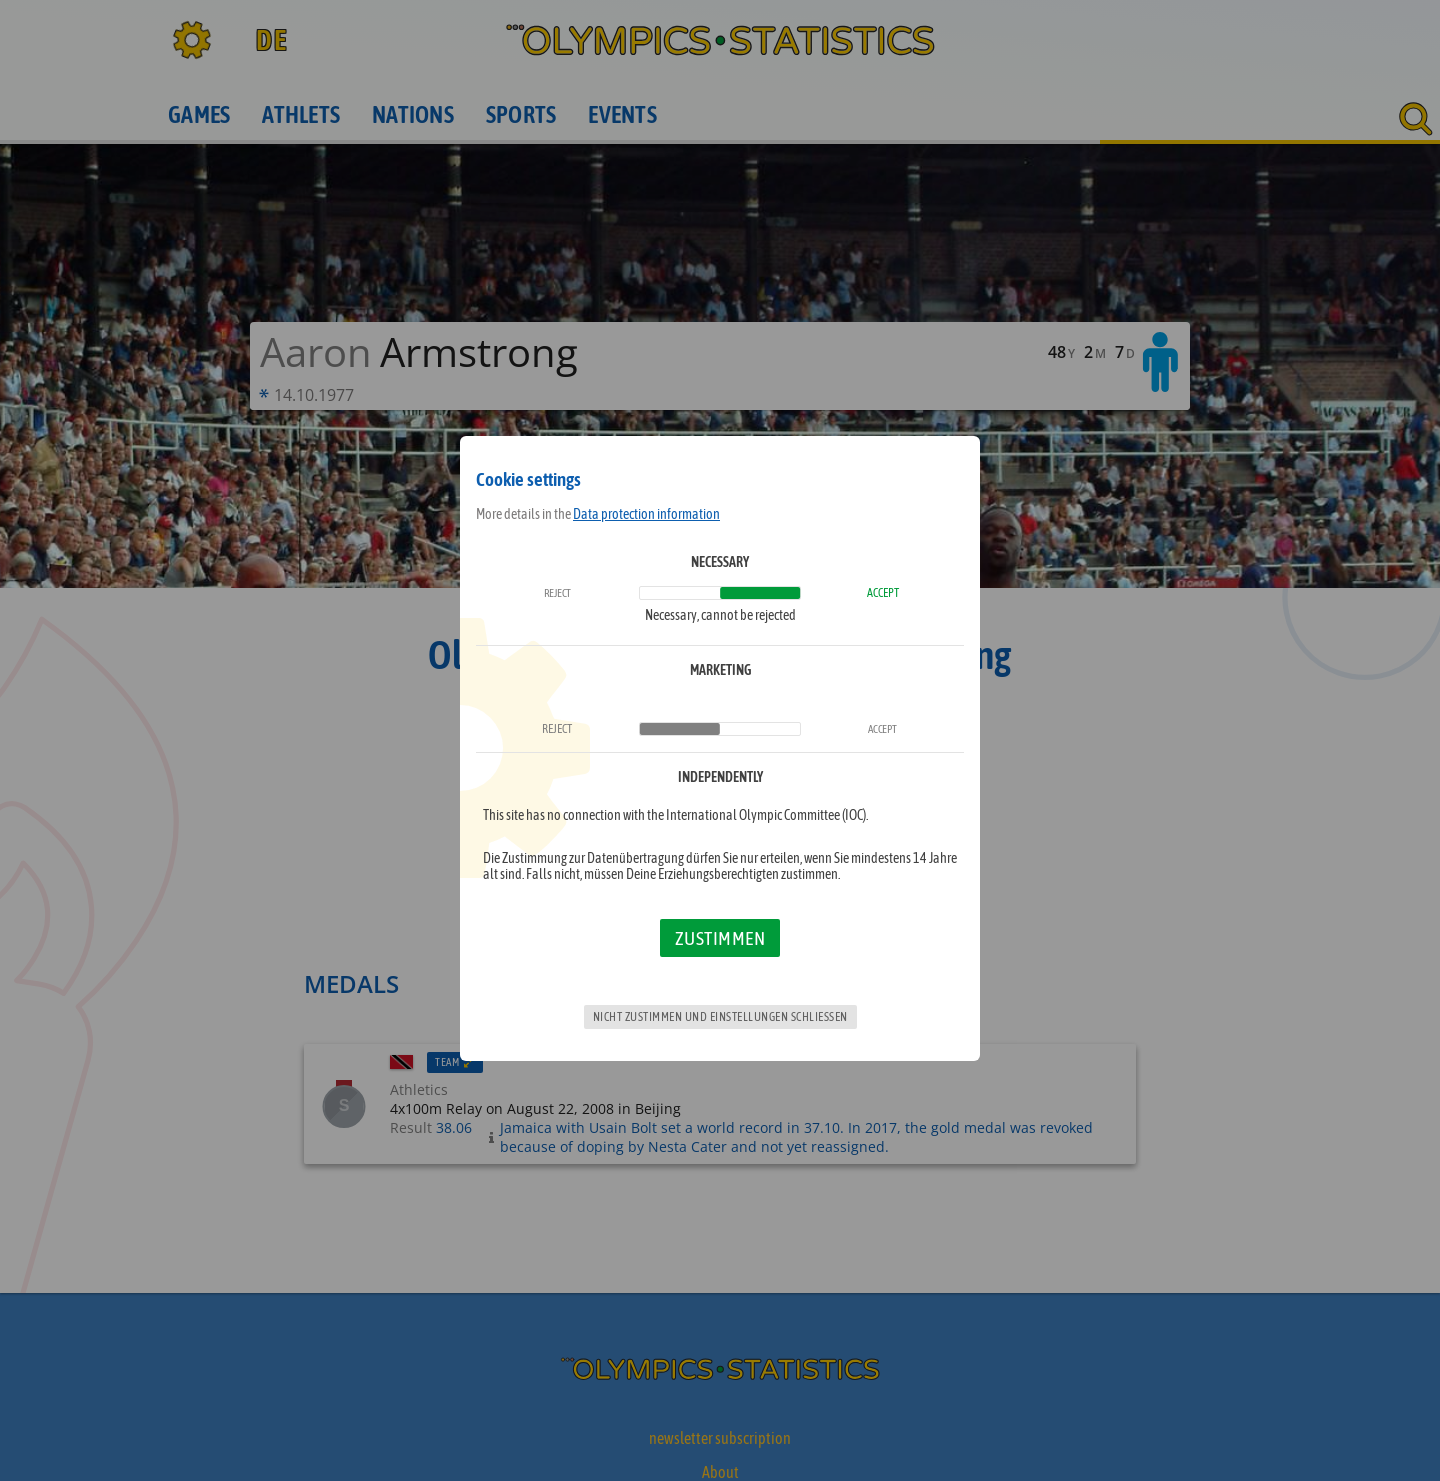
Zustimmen (720, 938)
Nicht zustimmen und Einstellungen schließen (720, 1017)
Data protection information (646, 514)
